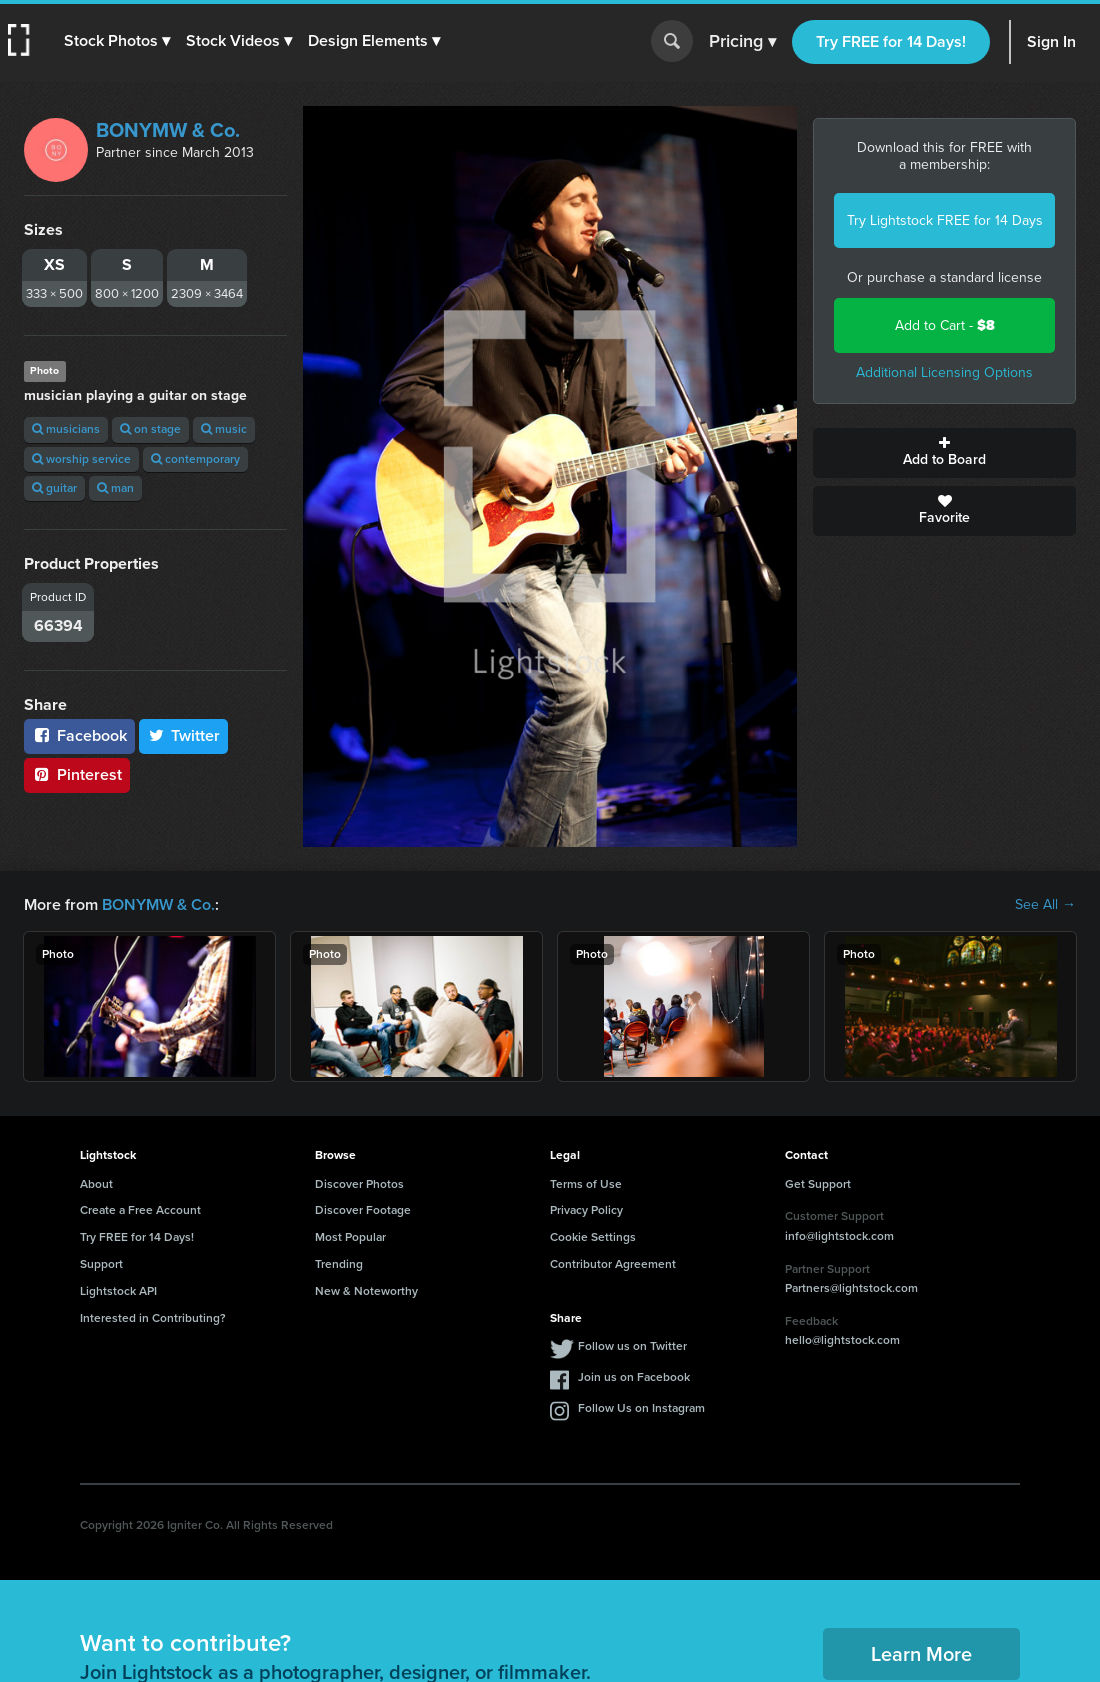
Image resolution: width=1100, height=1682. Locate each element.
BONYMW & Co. (168, 130)
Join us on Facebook (634, 1377)
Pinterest (77, 774)
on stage (150, 429)
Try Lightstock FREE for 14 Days (945, 220)
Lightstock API (118, 1291)
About (96, 1184)
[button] (117, 41)
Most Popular (350, 1237)
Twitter (184, 735)
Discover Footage (363, 1210)
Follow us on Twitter (632, 1346)
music (224, 429)
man (115, 488)
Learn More (921, 1654)
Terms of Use (586, 1184)
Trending (339, 1264)
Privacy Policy (586, 1210)
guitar (54, 488)
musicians (66, 429)
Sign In (1051, 41)
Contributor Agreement (613, 1264)
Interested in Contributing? (153, 1318)
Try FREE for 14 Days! (891, 41)
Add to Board (944, 453)
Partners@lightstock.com (851, 1288)
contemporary (195, 459)
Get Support (818, 1184)
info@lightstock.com (839, 1236)
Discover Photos (359, 1184)
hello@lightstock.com (842, 1340)
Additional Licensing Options (944, 372)
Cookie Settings (593, 1237)
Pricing (742, 42)
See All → (1045, 905)
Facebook (79, 735)
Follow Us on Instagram (641, 1408)
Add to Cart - (945, 325)
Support (101, 1264)
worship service (81, 459)
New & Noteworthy (366, 1291)
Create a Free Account (140, 1210)
